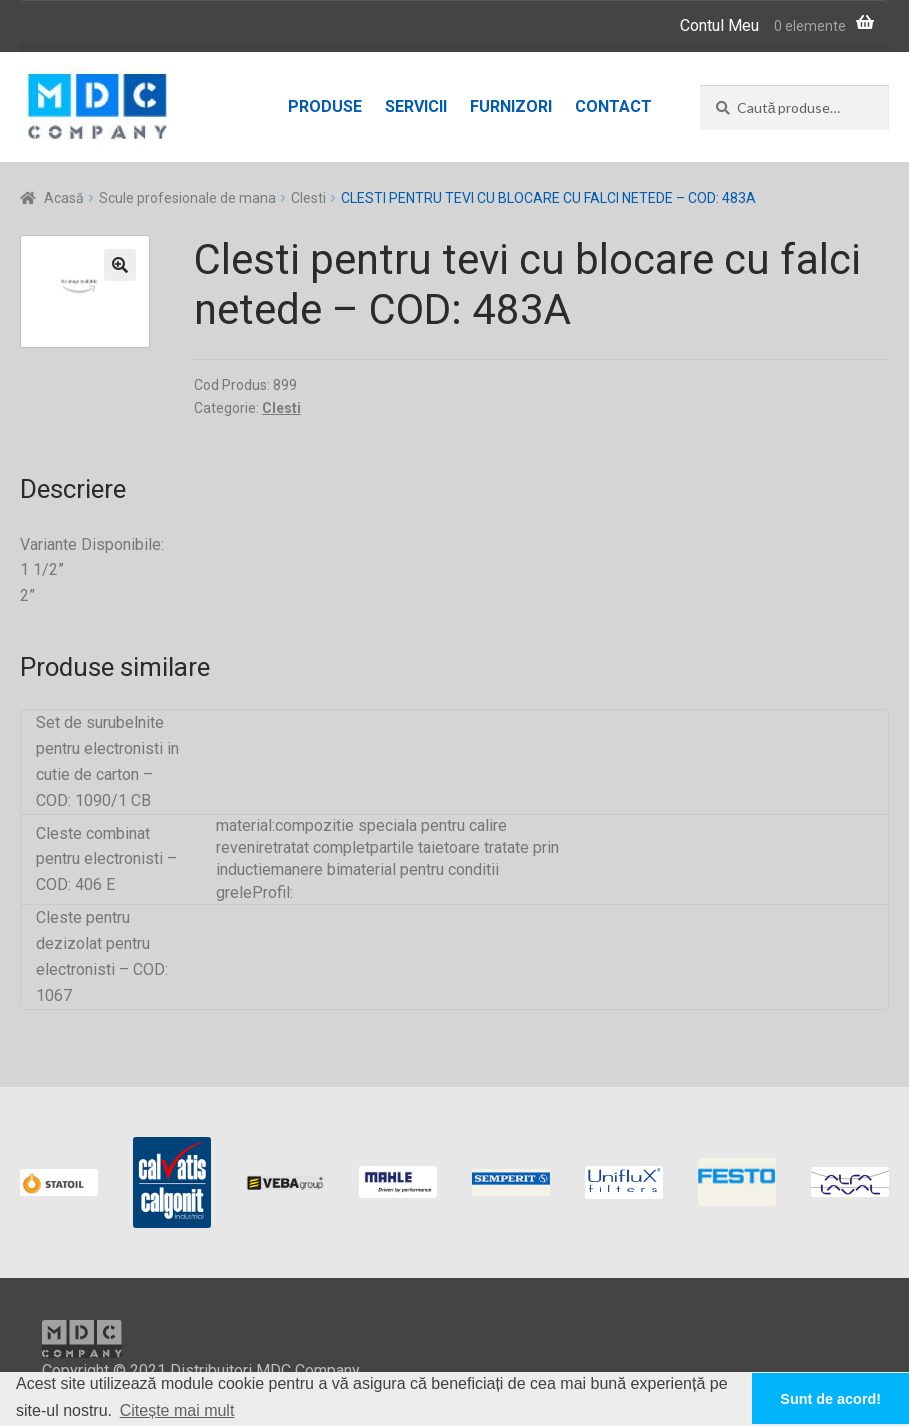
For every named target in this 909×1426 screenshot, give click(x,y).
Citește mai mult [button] (177, 1410)
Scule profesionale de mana (187, 198)
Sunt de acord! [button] (830, 1399)
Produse (325, 106)
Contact (613, 106)
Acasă (64, 198)
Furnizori (511, 106)
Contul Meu (719, 25)
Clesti (308, 198)
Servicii (416, 106)
